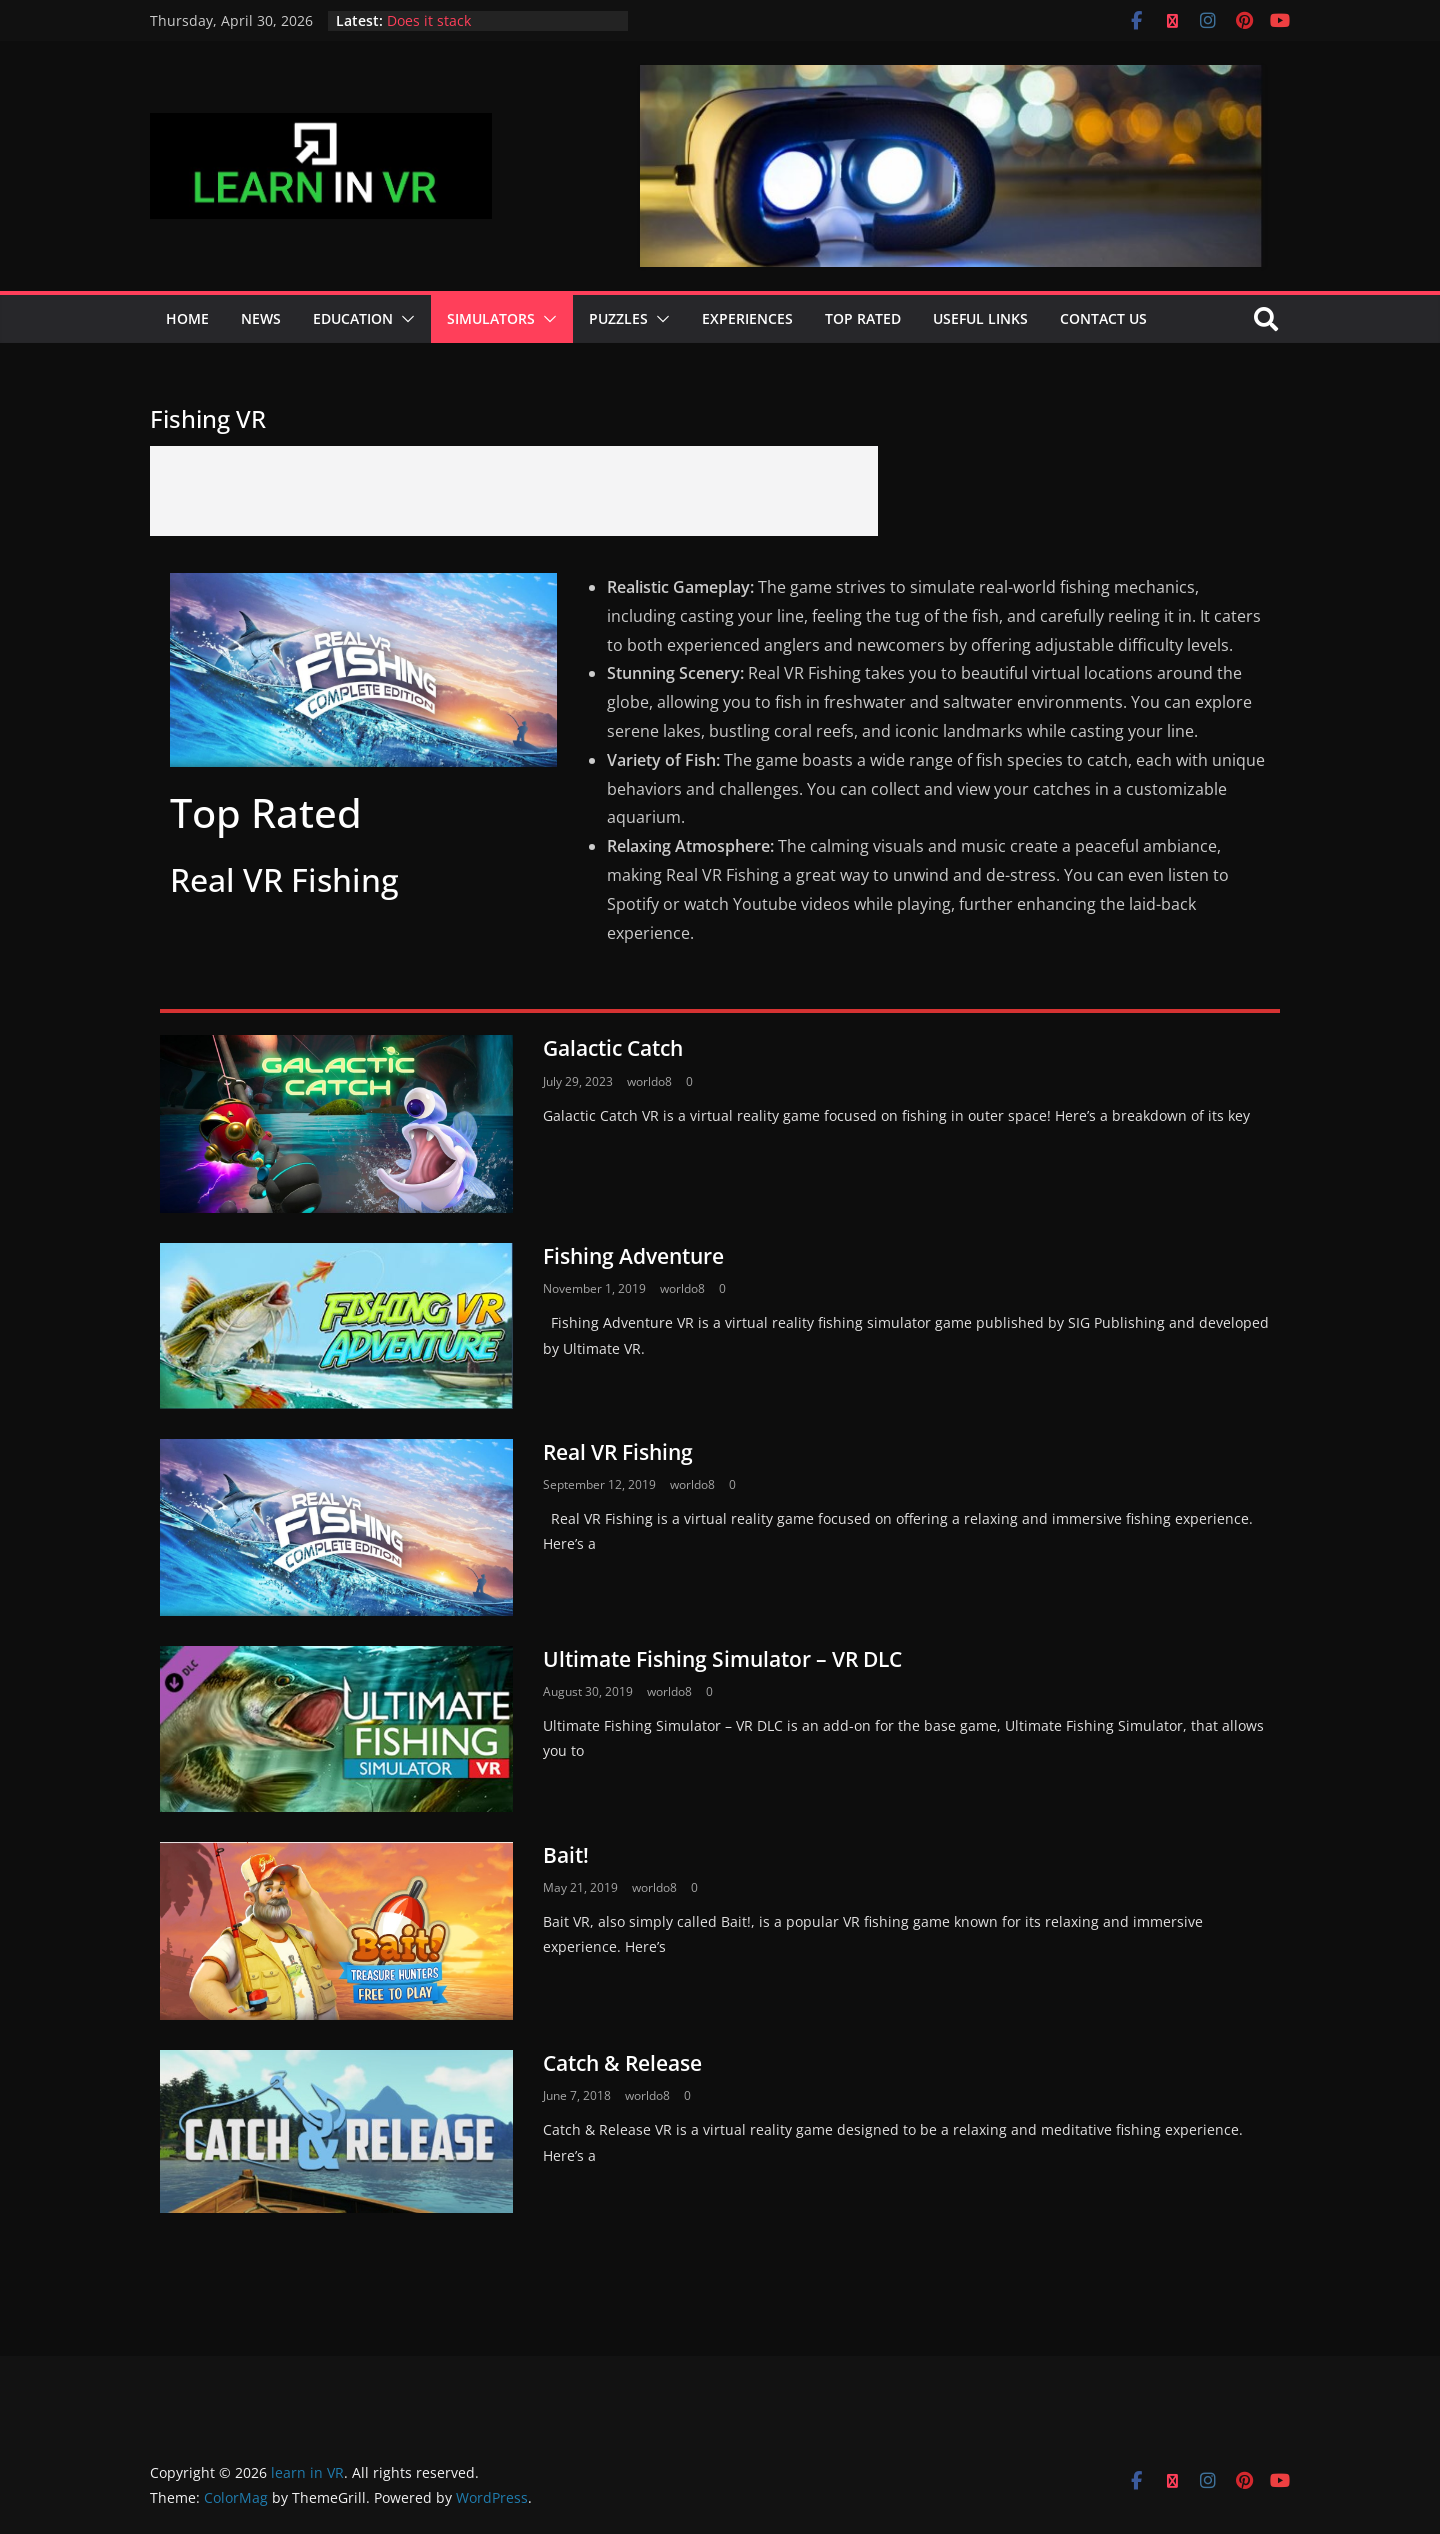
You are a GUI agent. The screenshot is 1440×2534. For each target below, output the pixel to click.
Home (187, 318)
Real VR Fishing (618, 1452)
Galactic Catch (613, 1048)
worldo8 (649, 1081)
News (261, 318)
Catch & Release (622, 2063)
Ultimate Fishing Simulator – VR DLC (722, 1659)
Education (353, 318)
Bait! (566, 1855)
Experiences (747, 318)
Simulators (491, 318)
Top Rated (863, 318)
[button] (404, 319)
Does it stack (429, 20)
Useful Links (980, 318)
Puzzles (618, 318)
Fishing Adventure (633, 1256)
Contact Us (1103, 318)
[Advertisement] (514, 491)
